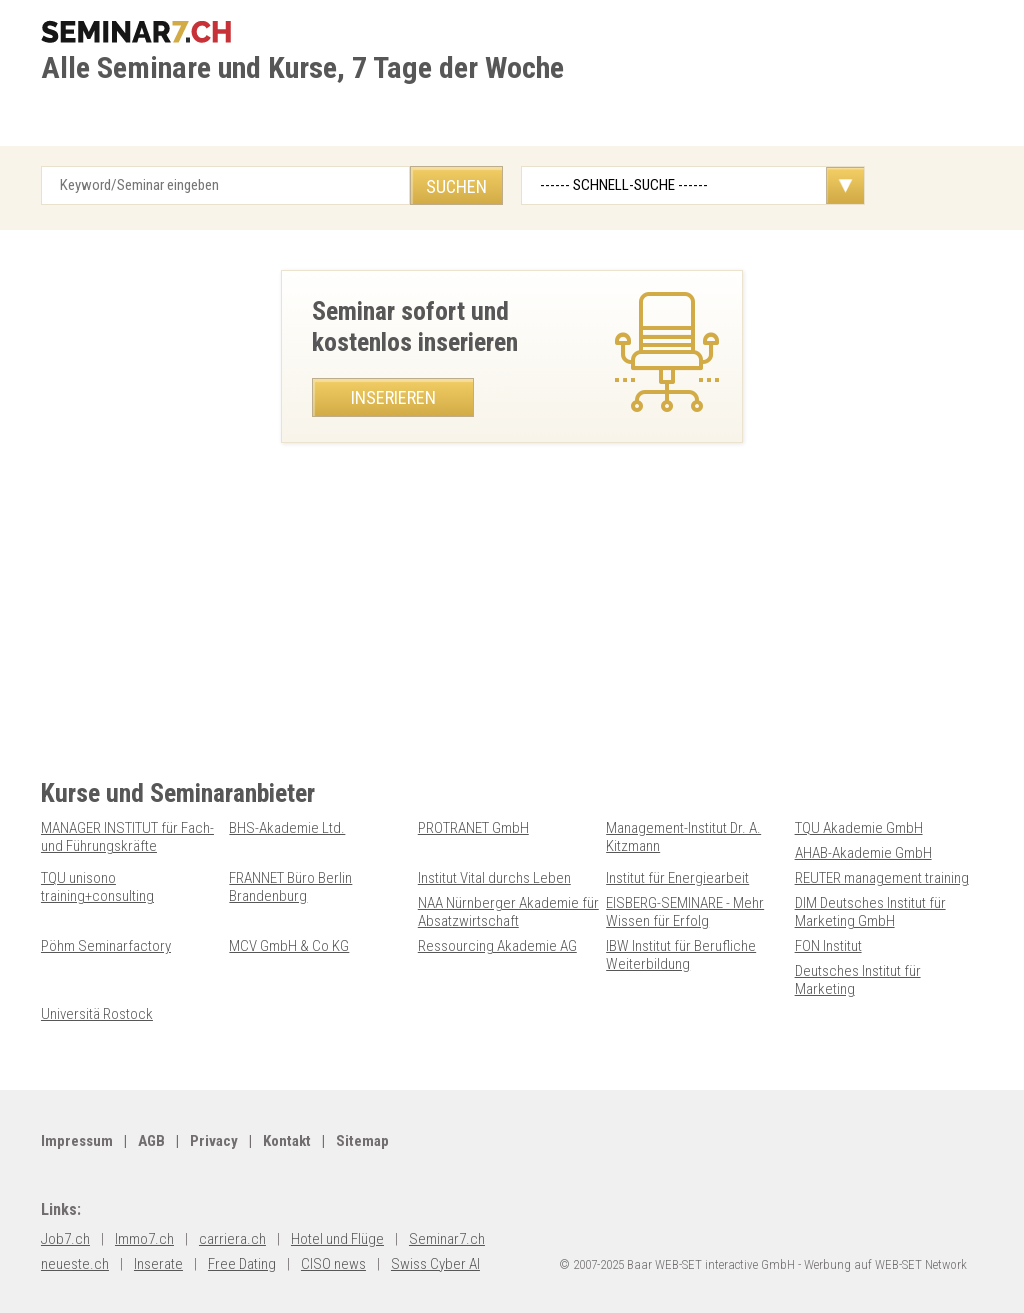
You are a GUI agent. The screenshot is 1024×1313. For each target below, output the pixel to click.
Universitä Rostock (97, 1014)
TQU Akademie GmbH (859, 828)
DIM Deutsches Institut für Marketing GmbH (870, 912)
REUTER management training (882, 878)
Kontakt (287, 1141)
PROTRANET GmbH (473, 828)
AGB (151, 1141)
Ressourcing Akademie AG (497, 946)
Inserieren (393, 397)
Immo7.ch (144, 1239)
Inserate (158, 1264)
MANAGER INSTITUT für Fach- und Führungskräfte (127, 837)
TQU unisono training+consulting (97, 887)
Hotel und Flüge (337, 1239)
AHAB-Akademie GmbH (863, 853)
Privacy (214, 1141)
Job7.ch (65, 1239)
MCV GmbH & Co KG (289, 946)
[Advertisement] (512, 638)
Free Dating (242, 1264)
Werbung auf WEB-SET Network (885, 1264)
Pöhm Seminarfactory (106, 946)
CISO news (333, 1264)
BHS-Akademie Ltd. (287, 828)
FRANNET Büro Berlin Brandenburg (290, 887)
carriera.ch (232, 1239)
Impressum (77, 1141)
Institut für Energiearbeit (677, 878)
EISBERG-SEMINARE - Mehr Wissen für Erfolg (685, 912)
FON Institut (828, 946)
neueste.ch (75, 1264)
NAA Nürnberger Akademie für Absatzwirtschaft (508, 912)
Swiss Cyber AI (435, 1264)
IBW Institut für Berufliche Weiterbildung (681, 955)
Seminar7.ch (447, 1239)
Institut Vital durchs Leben (494, 878)
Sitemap (362, 1141)
